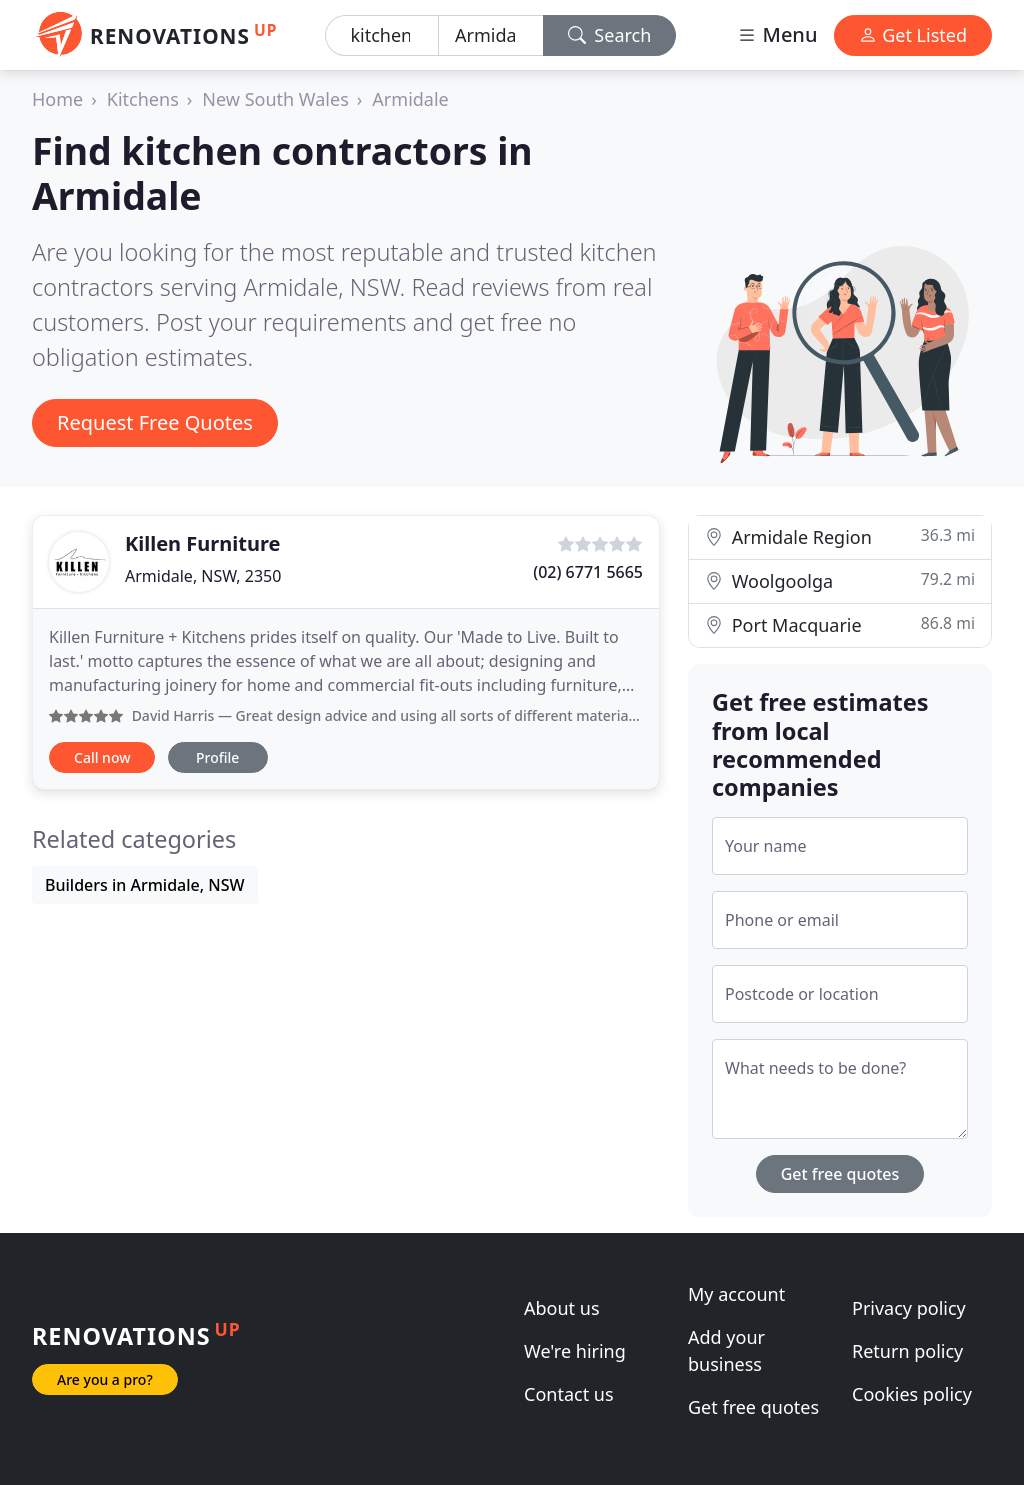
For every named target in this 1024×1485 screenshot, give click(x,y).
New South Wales (275, 99)
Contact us (569, 1394)
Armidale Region (840, 536)
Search (610, 35)
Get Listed (913, 35)
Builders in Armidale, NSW (145, 885)
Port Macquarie (840, 624)
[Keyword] (382, 35)
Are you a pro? (105, 1379)
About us (562, 1308)
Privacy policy (909, 1308)
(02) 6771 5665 (588, 572)
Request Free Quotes (155, 422)
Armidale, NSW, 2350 (203, 576)
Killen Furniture (202, 543)
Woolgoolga (840, 580)
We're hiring (575, 1351)
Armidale (410, 99)
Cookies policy (912, 1394)
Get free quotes (840, 1174)
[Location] (491, 35)
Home (57, 99)
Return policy (907, 1351)
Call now (102, 757)
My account (736, 1294)
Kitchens (143, 99)
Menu (777, 34)
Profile (217, 757)
